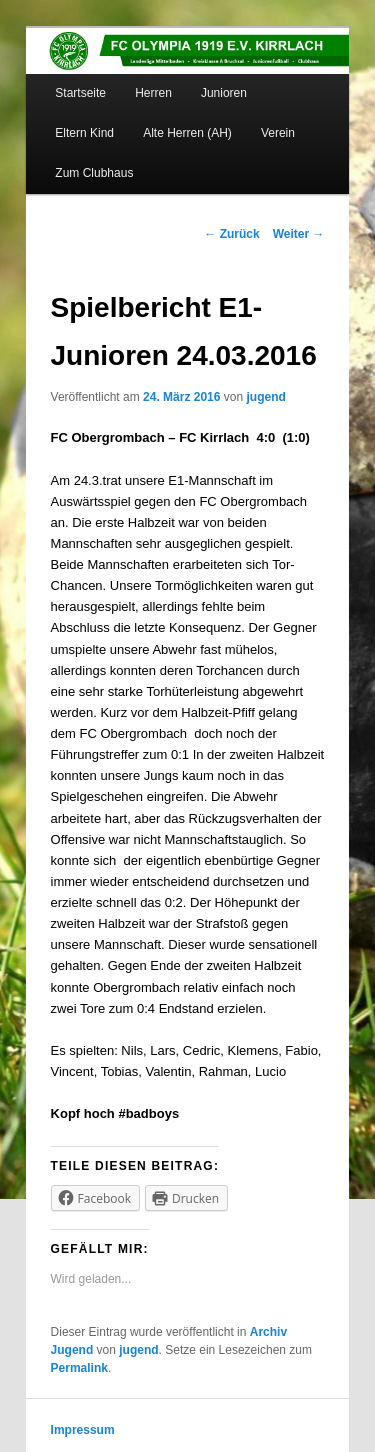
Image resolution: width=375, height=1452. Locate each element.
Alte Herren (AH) (187, 133)
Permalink (79, 1368)
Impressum (83, 1430)
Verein (278, 133)
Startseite (80, 93)
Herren (153, 93)
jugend (265, 397)
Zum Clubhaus (94, 173)
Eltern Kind (84, 133)
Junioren (224, 93)
